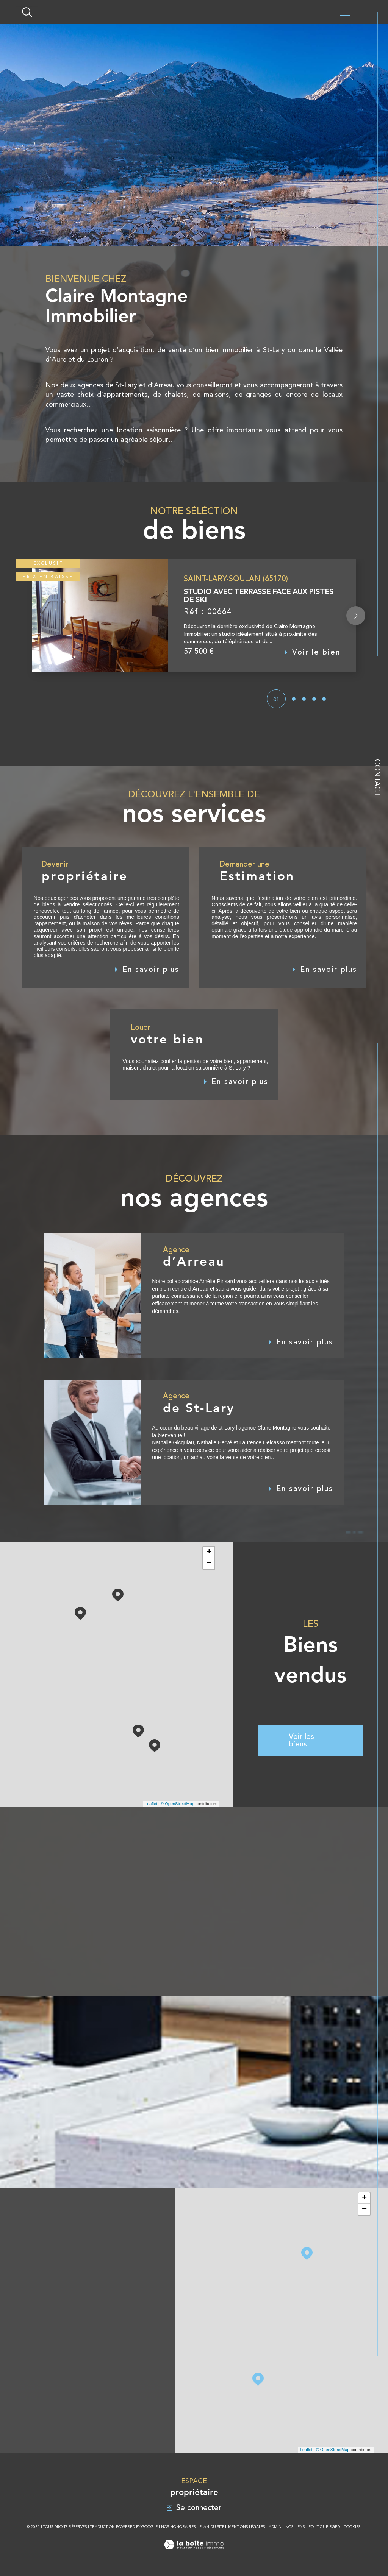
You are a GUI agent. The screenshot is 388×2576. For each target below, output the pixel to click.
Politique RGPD (324, 2527)
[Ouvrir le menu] (345, 12)
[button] (355, 634)
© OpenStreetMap (177, 1803)
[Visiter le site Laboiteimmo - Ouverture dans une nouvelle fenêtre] (193, 2553)
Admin (275, 2527)
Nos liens (295, 2527)
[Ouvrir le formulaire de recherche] (27, 12)
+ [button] (209, 1552)
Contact (377, 778)
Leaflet (151, 1803)
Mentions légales (246, 2527)
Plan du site (211, 2527)
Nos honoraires (178, 2527)
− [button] (209, 1563)
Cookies (352, 2527)
